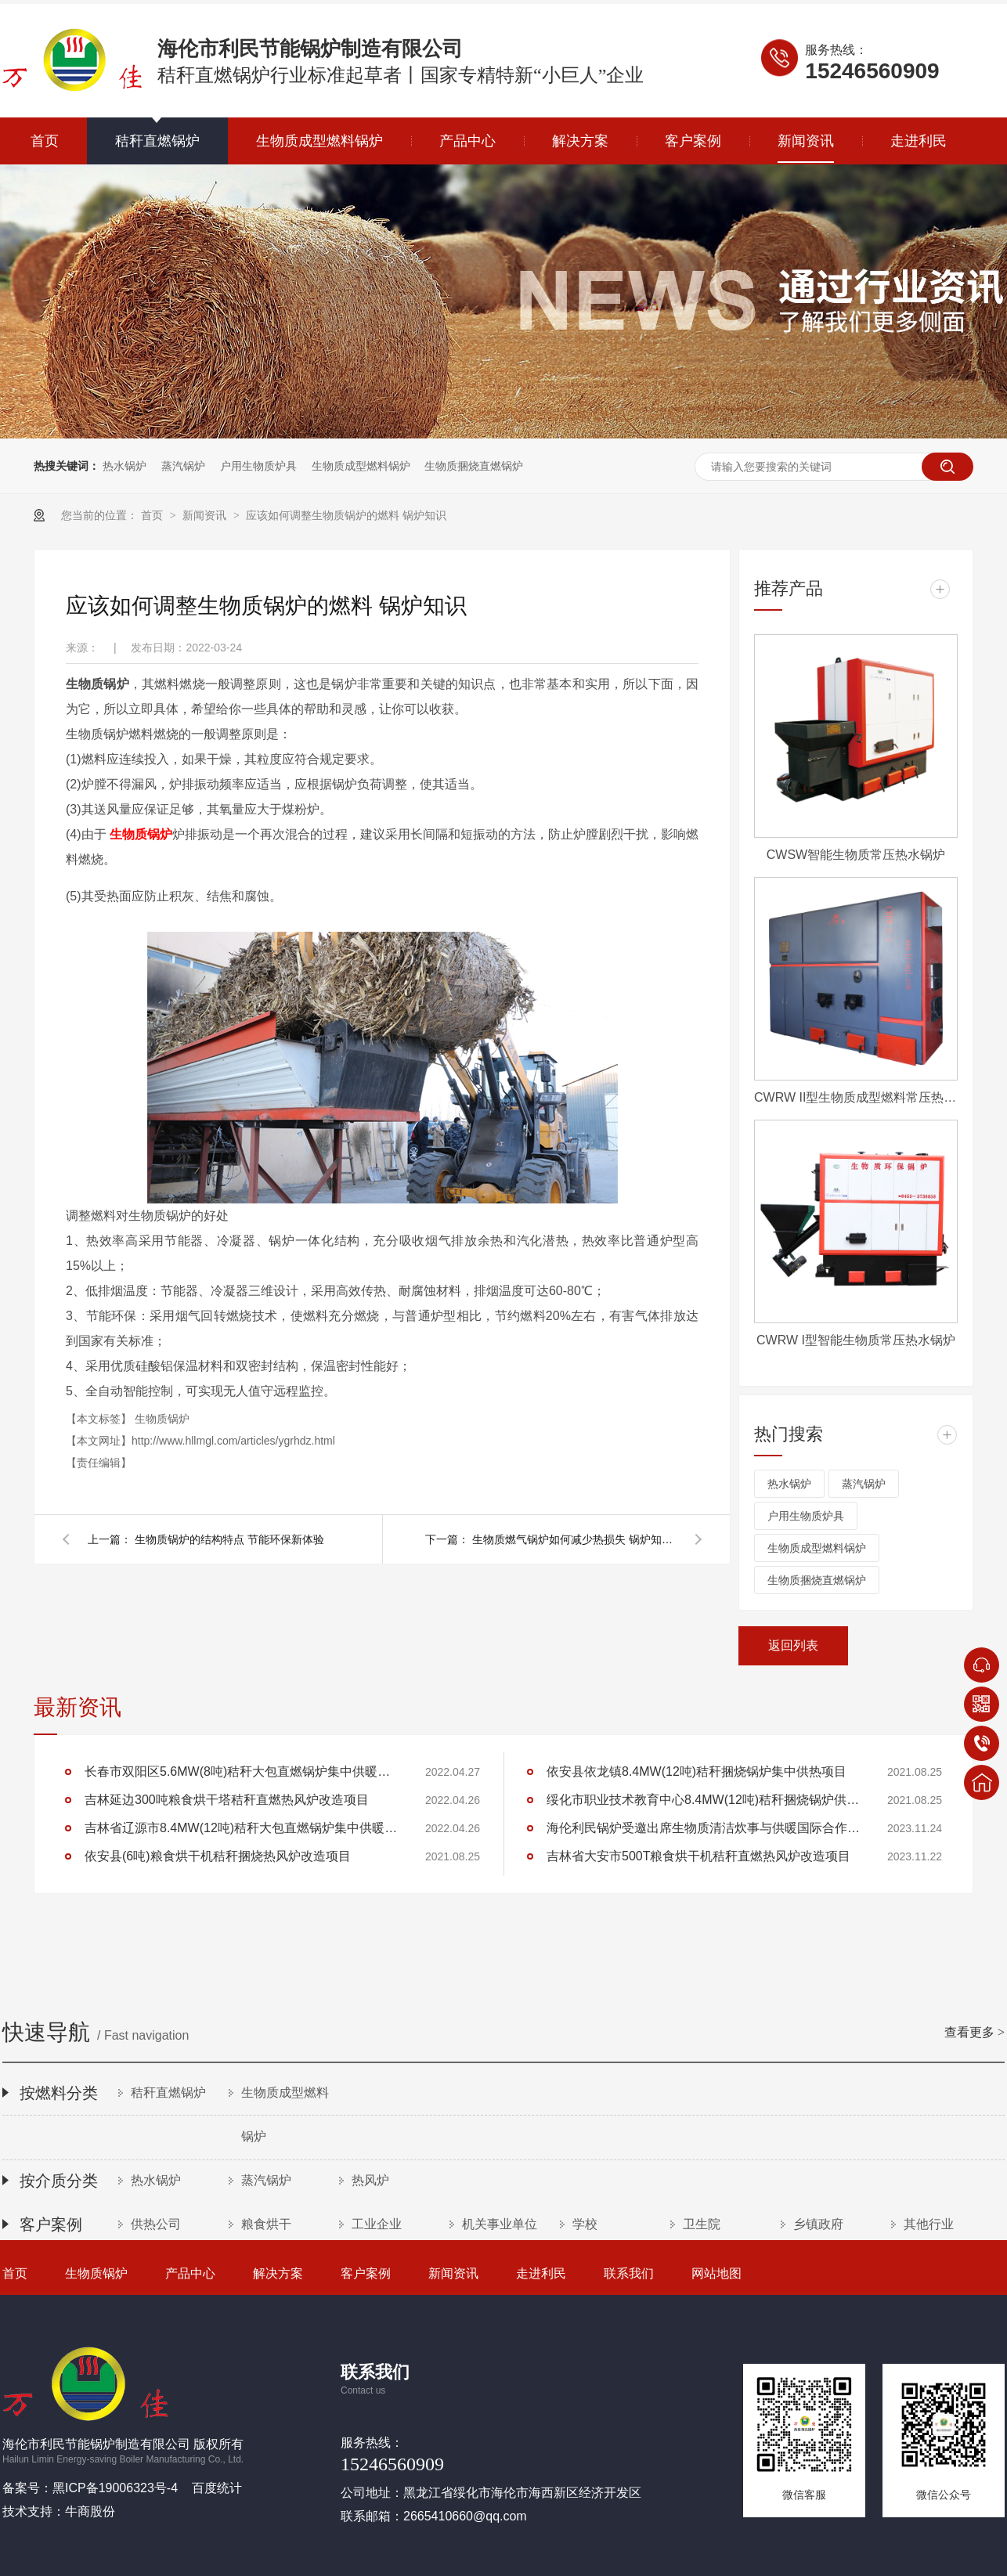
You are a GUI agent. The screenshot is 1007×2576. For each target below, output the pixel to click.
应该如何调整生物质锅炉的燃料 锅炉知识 (346, 515)
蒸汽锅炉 (183, 466)
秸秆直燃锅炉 (157, 141)
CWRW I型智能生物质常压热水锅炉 (855, 1340)
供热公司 (156, 2224)
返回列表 (793, 1645)
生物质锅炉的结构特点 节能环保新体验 (229, 1539)
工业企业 (377, 2224)
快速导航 (503, 2034)
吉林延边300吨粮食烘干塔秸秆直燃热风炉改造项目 (227, 1799)
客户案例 (693, 141)
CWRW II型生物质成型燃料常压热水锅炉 (856, 1097)
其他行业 (929, 2224)
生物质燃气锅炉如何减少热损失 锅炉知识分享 (574, 1539)
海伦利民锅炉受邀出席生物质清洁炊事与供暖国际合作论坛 (703, 1828)
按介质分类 (59, 2180)
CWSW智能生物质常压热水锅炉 (856, 854)
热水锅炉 (124, 466)
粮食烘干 (266, 2224)
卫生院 (701, 2224)
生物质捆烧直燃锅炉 (473, 466)
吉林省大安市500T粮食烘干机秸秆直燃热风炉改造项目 (698, 1856)
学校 (584, 2224)
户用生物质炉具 (258, 466)
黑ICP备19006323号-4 (115, 2488)
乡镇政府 (818, 2224)
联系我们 (629, 2273)
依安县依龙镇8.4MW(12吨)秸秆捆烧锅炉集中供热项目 (696, 1771)
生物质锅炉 (141, 834)
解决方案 (580, 141)
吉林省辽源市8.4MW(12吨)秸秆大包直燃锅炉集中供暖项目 (241, 1828)
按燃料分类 (59, 2093)
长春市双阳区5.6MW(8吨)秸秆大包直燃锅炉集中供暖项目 (241, 1771)
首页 (45, 141)
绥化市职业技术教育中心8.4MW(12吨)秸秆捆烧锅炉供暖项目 (703, 1799)
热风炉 (370, 2180)
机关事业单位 (499, 2224)
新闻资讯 (806, 141)
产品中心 (467, 141)
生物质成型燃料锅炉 (319, 141)
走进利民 (918, 141)
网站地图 (716, 2273)
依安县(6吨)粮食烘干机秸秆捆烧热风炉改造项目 (218, 1856)
